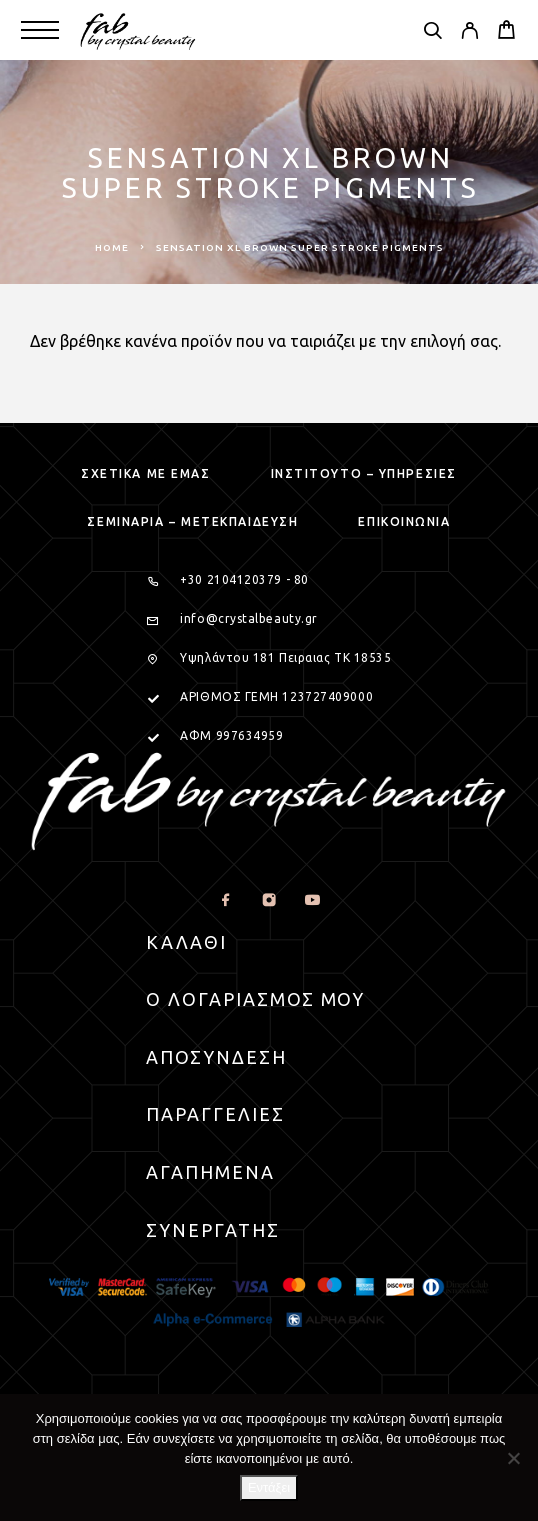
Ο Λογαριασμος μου (256, 999)
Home (112, 247)
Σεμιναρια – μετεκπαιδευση (192, 521)
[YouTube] (312, 900)
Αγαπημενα (210, 1172)
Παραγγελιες (215, 1114)
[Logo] (138, 30)
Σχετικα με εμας (145, 473)
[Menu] (40, 30)
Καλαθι (186, 942)
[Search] (432, 33)
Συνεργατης (213, 1230)
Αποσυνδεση (216, 1057)
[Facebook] (226, 900)
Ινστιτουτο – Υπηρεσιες (364, 473)
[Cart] (506, 32)
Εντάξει (269, 1487)
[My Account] (469, 33)
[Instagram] (269, 900)
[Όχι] (513, 1458)
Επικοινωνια (404, 521)
